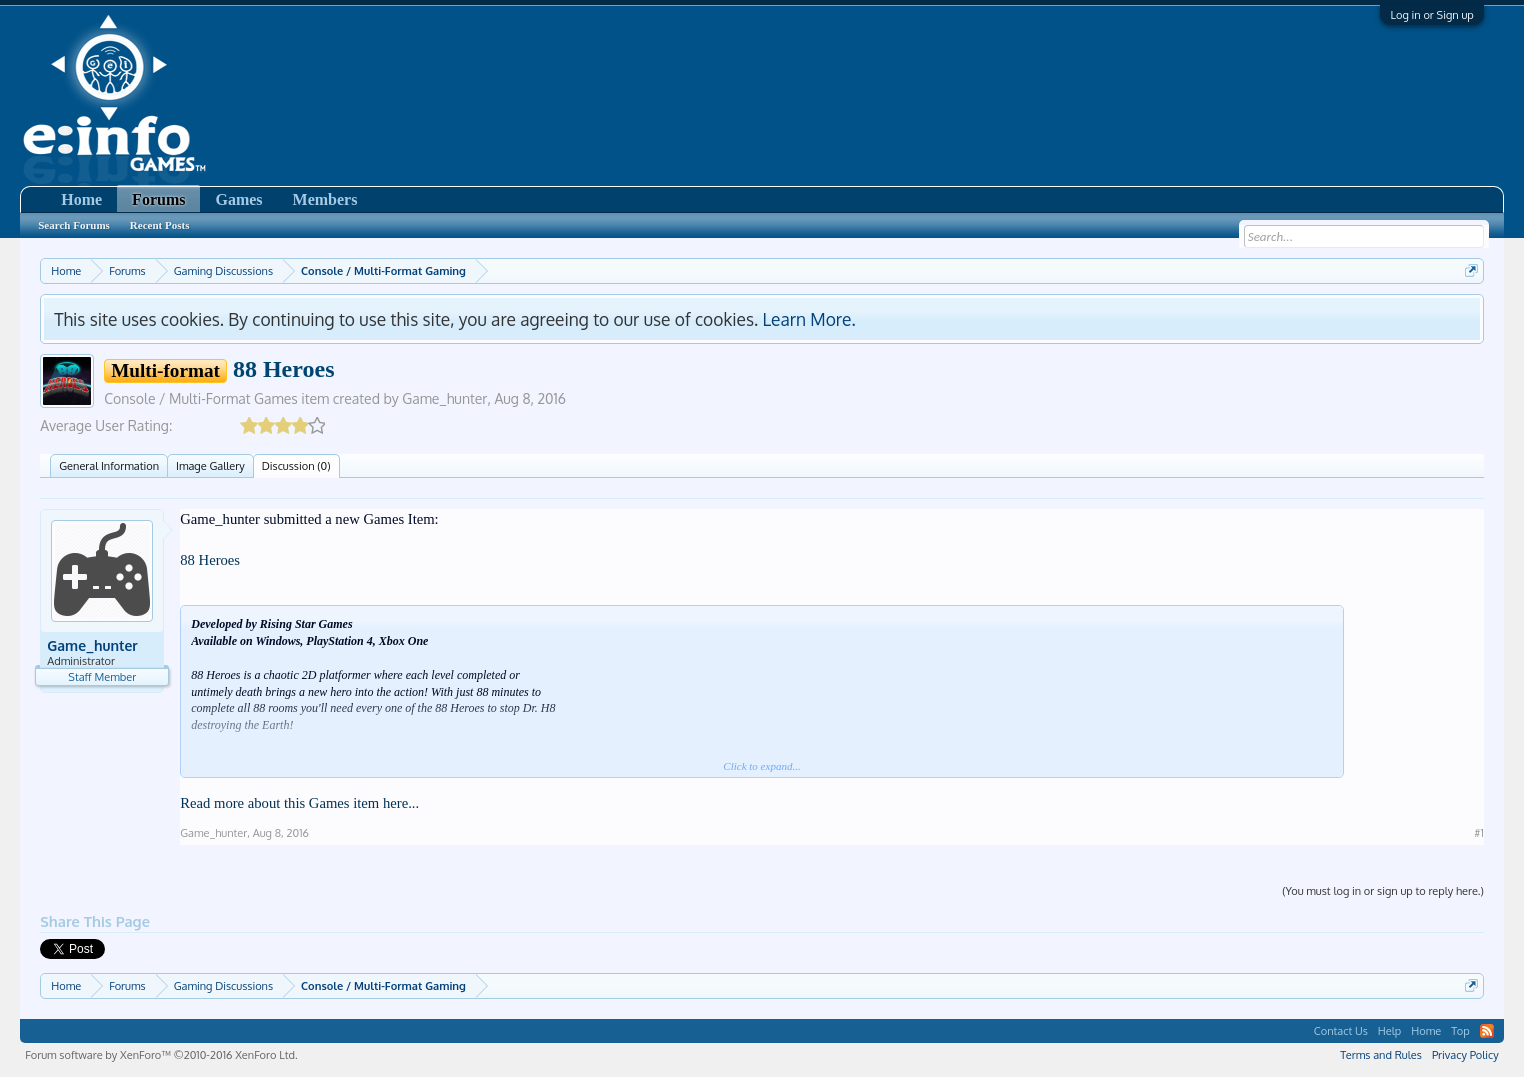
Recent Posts (160, 225)
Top (1460, 1031)
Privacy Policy (1465, 1055)
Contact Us (1341, 1031)
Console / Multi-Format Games (201, 398)
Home (81, 199)
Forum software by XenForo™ (161, 1055)
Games (238, 199)
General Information (109, 466)
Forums (158, 199)
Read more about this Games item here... (299, 803)
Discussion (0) (296, 466)
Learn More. (808, 319)
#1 (1478, 833)
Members (325, 199)
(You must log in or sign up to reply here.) (1383, 891)
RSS (1487, 1031)
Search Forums (74, 225)
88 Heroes (210, 560)
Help (1389, 1031)
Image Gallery (210, 466)
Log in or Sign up (1431, 15)
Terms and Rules (1381, 1055)
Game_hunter (444, 398)
